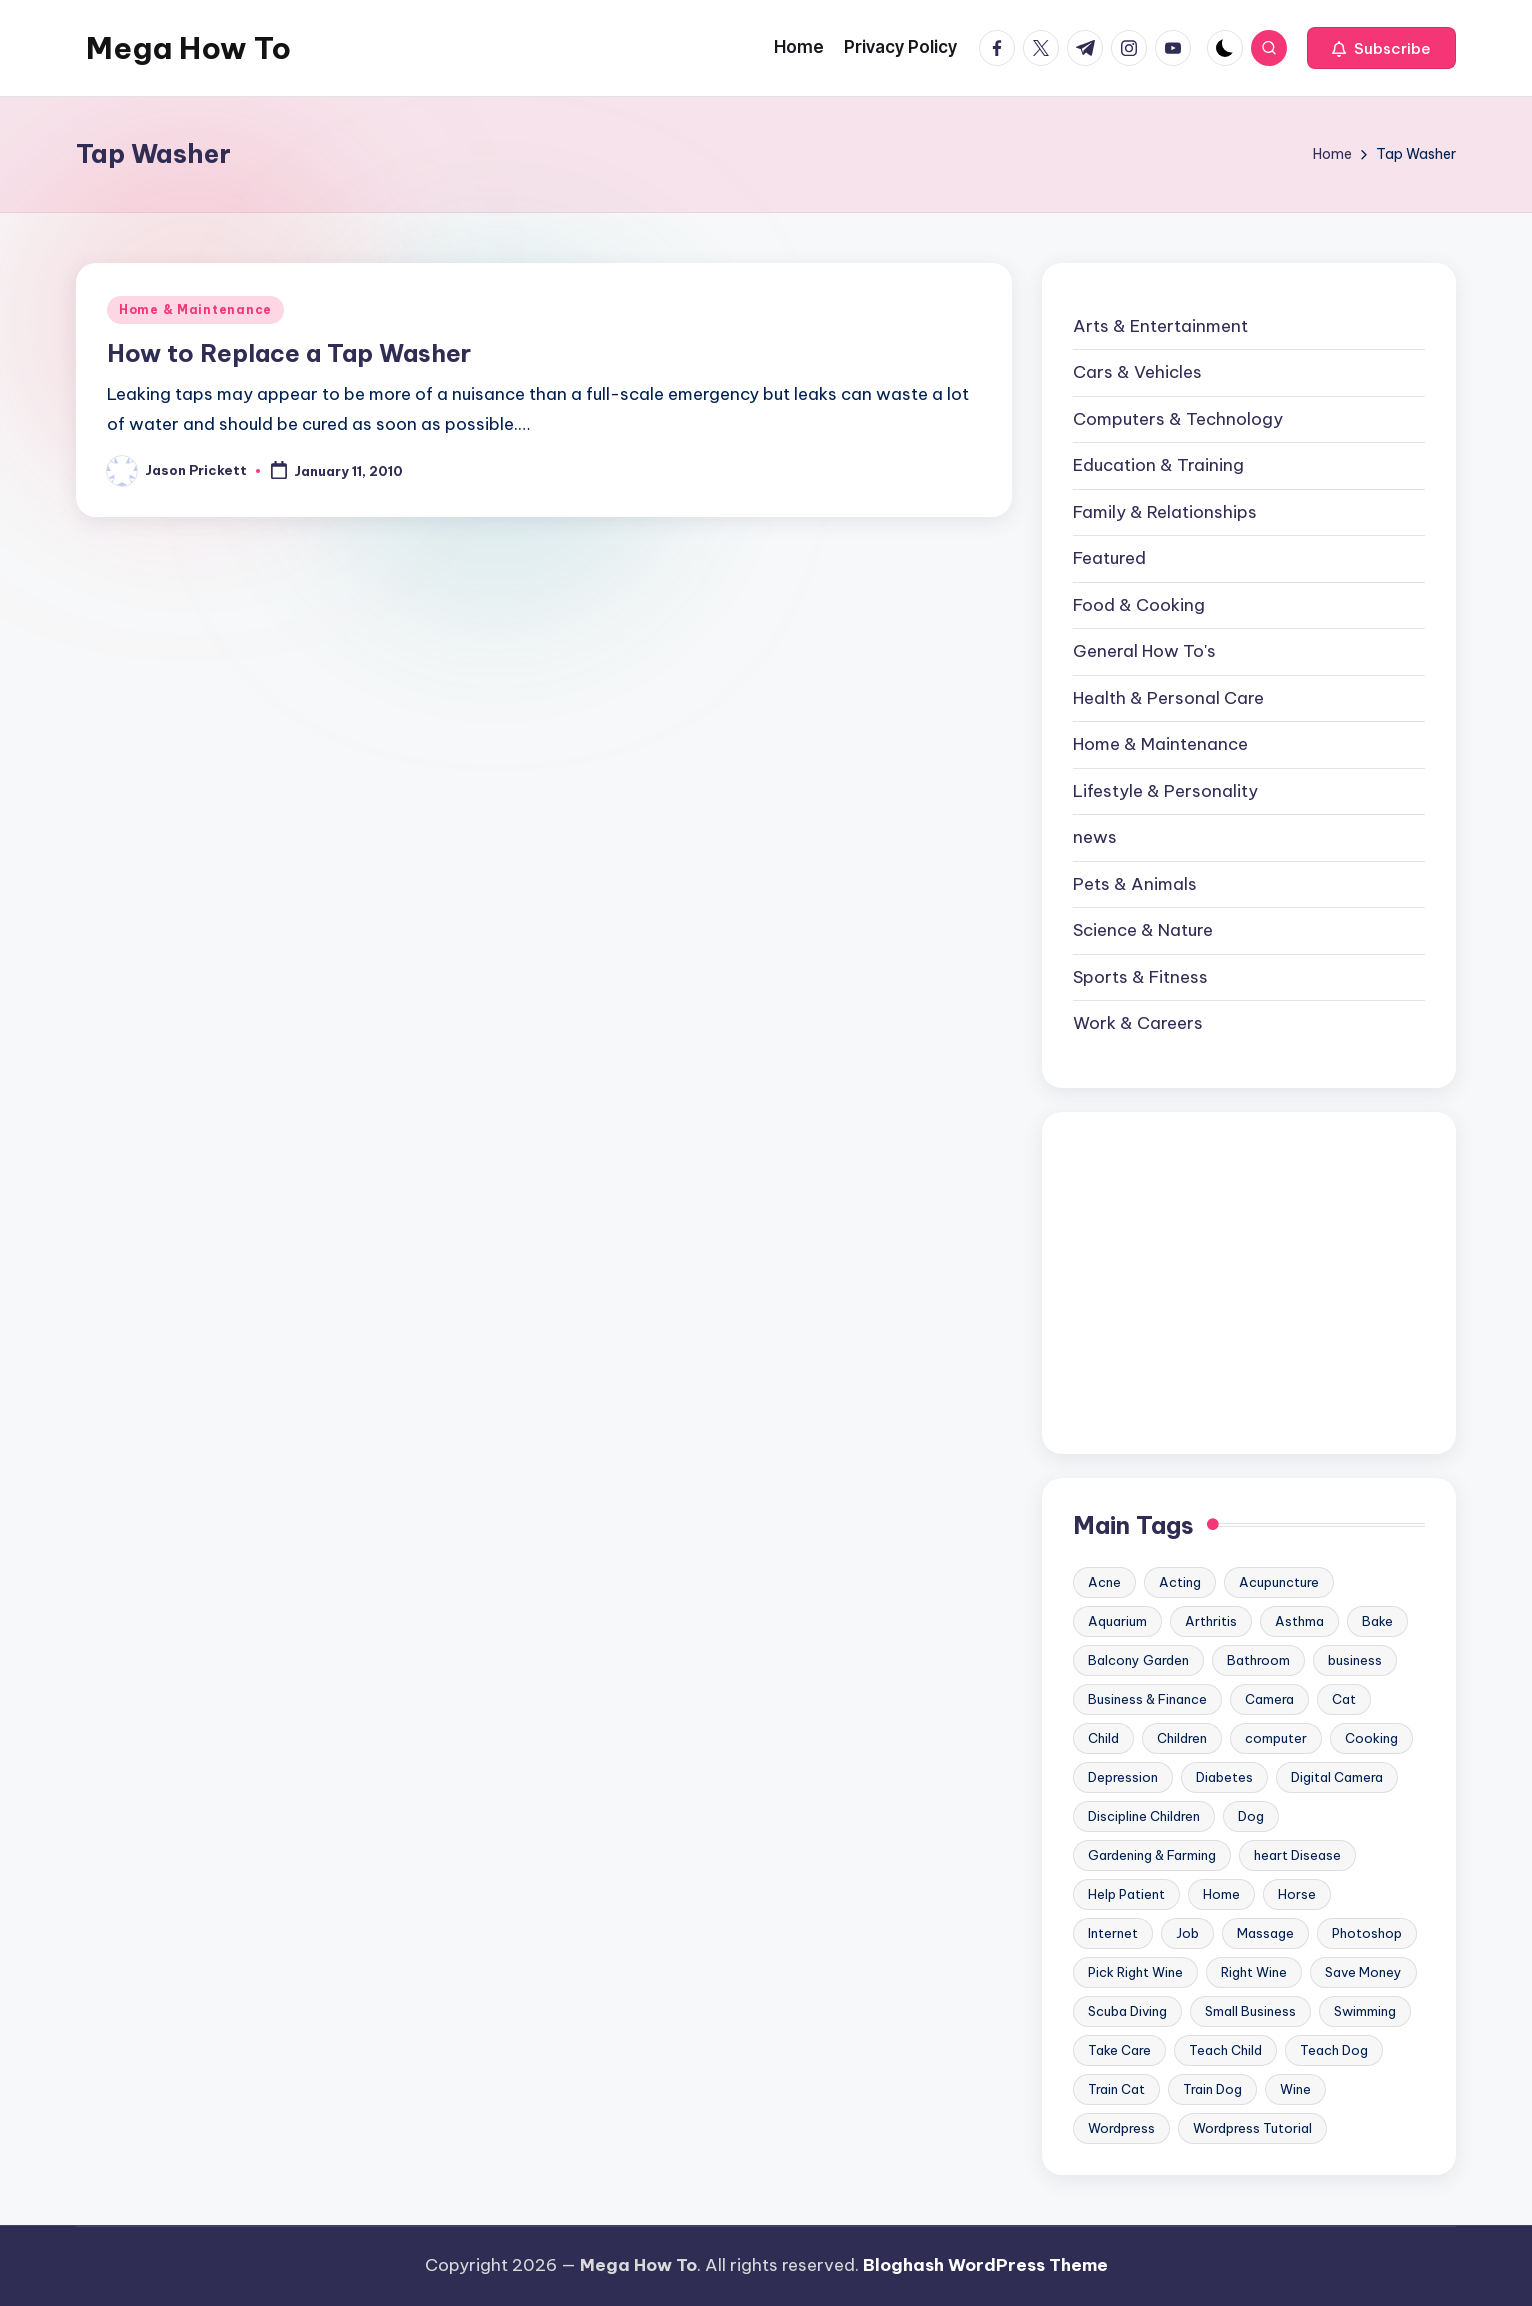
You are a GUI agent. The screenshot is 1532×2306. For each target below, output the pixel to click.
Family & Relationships (1165, 512)
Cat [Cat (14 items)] (1344, 1699)
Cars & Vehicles (1137, 372)
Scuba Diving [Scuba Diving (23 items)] (1127, 2011)
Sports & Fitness (1140, 977)
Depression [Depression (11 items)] (1123, 1777)
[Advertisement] (1249, 1283)
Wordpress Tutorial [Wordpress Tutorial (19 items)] (1252, 2128)
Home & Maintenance (195, 309)
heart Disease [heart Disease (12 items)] (1297, 1855)
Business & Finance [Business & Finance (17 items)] (1147, 1699)
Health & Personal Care (1168, 698)
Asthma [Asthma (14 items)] (1299, 1621)
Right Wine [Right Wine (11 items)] (1254, 1972)
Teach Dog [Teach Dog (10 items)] (1334, 2050)
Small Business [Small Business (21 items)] (1250, 2011)
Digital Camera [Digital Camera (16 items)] (1337, 1777)
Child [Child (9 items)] (1103, 1738)
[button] (1381, 48)
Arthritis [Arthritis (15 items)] (1211, 1621)
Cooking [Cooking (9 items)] (1371, 1738)
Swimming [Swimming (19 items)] (1365, 2011)
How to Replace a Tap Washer (289, 353)
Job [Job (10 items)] (1187, 1933)
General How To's (1144, 651)
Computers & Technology (1178, 419)
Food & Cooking (1139, 605)
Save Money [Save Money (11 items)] (1363, 1972)
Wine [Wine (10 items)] (1295, 2089)
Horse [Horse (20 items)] (1297, 1894)
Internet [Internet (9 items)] (1113, 1933)
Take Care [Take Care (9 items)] (1119, 2050)
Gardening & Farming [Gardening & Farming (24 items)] (1152, 1855)
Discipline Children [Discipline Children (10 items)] (1144, 1816)
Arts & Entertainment (1160, 326)
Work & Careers (1138, 1023)
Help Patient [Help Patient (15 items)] (1126, 1894)
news (1095, 837)
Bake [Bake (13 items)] (1377, 1621)
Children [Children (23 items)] (1182, 1738)
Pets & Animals (1135, 884)
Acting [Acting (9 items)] (1180, 1582)
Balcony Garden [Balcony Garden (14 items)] (1138, 1660)
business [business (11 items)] (1355, 1660)
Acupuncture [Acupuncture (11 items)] (1279, 1582)
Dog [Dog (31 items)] (1251, 1816)
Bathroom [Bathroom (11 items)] (1258, 1660)
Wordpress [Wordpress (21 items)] (1121, 2128)
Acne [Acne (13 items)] (1104, 1582)
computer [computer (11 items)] (1276, 1738)
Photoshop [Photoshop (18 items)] (1367, 1933)
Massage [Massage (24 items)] (1265, 1933)
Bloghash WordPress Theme (985, 2265)
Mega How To (188, 48)
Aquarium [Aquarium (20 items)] (1117, 1621)
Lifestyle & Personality (1165, 791)
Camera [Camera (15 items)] (1269, 1699)
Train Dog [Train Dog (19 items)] (1212, 2089)
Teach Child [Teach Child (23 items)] (1225, 2050)
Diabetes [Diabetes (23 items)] (1224, 1777)
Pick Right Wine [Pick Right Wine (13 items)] (1135, 1972)
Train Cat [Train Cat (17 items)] (1116, 2089)
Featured (1109, 558)
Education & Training (1158, 465)
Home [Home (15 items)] (1221, 1894)
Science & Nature (1143, 930)
